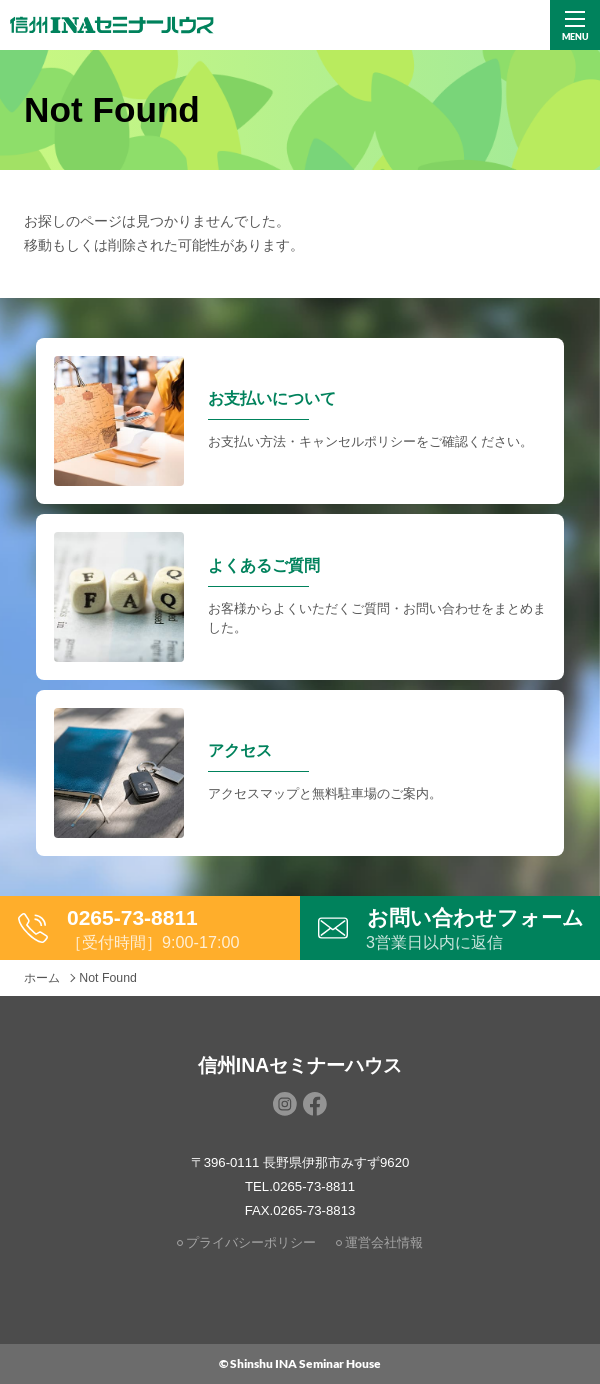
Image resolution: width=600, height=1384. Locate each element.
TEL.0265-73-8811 (300, 1186)
